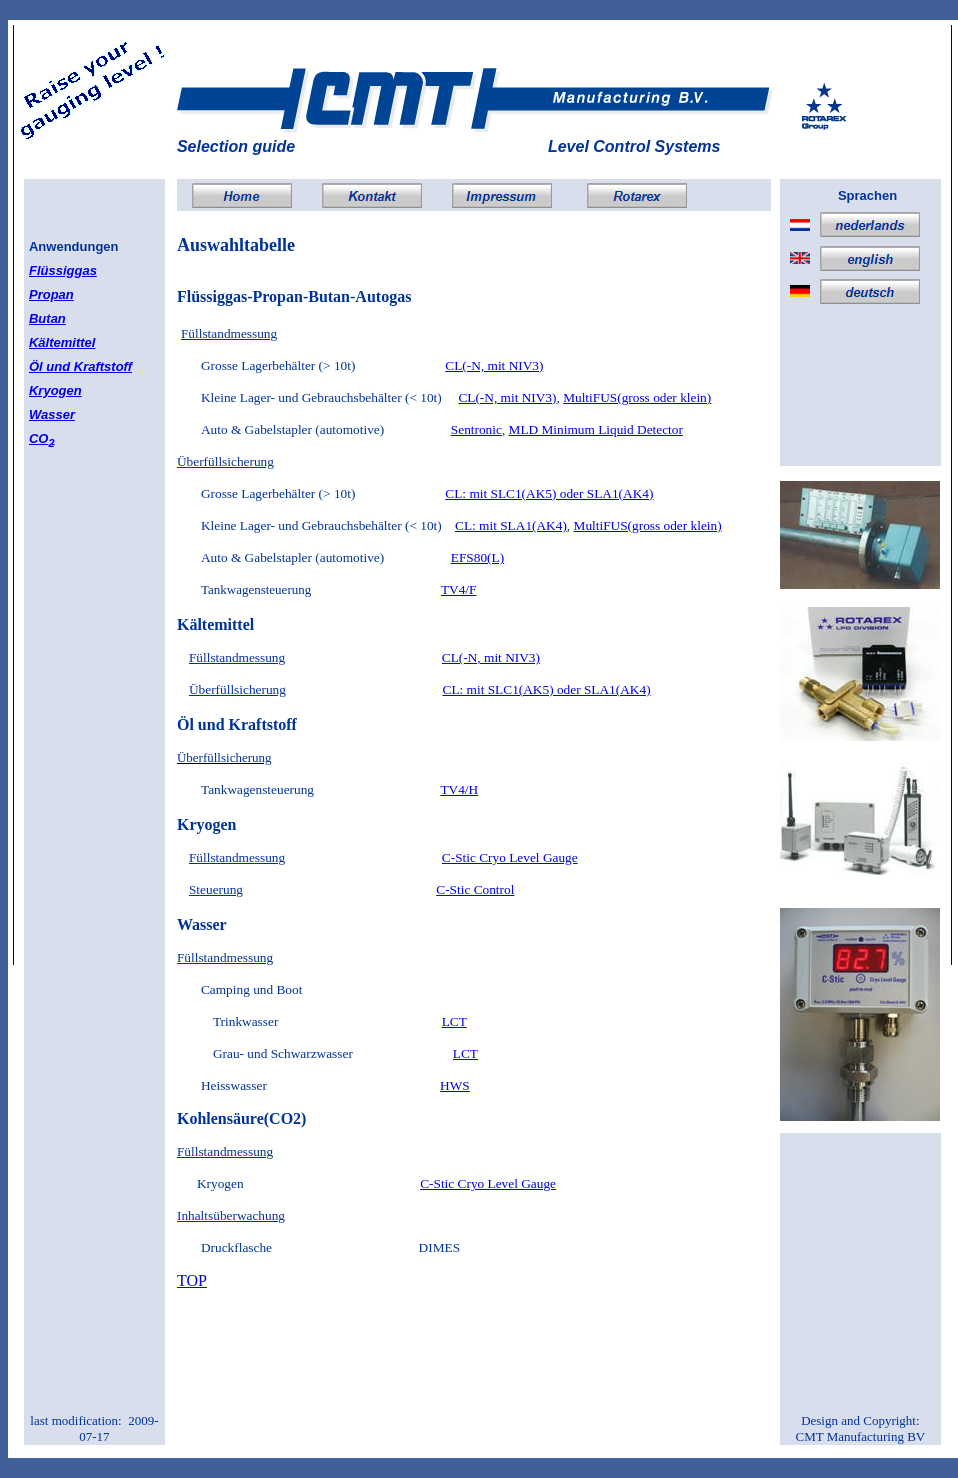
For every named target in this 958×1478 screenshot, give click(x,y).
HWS (455, 1085)
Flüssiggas (63, 270)
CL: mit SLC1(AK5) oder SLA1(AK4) (549, 493)
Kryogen (55, 390)
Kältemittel (62, 342)
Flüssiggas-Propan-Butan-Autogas (294, 296)
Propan (51, 294)
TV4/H (459, 789)
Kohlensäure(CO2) (241, 1118)
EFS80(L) (477, 557)
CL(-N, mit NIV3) (494, 365)
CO (42, 438)
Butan (47, 318)
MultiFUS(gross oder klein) (637, 397)
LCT (454, 1021)
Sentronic (476, 429)
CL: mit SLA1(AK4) (511, 525)
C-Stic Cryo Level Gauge (510, 857)
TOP (192, 1280)
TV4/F (459, 589)
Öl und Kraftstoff (80, 366)
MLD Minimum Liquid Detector (596, 429)
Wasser (52, 414)
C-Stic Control (475, 889)
